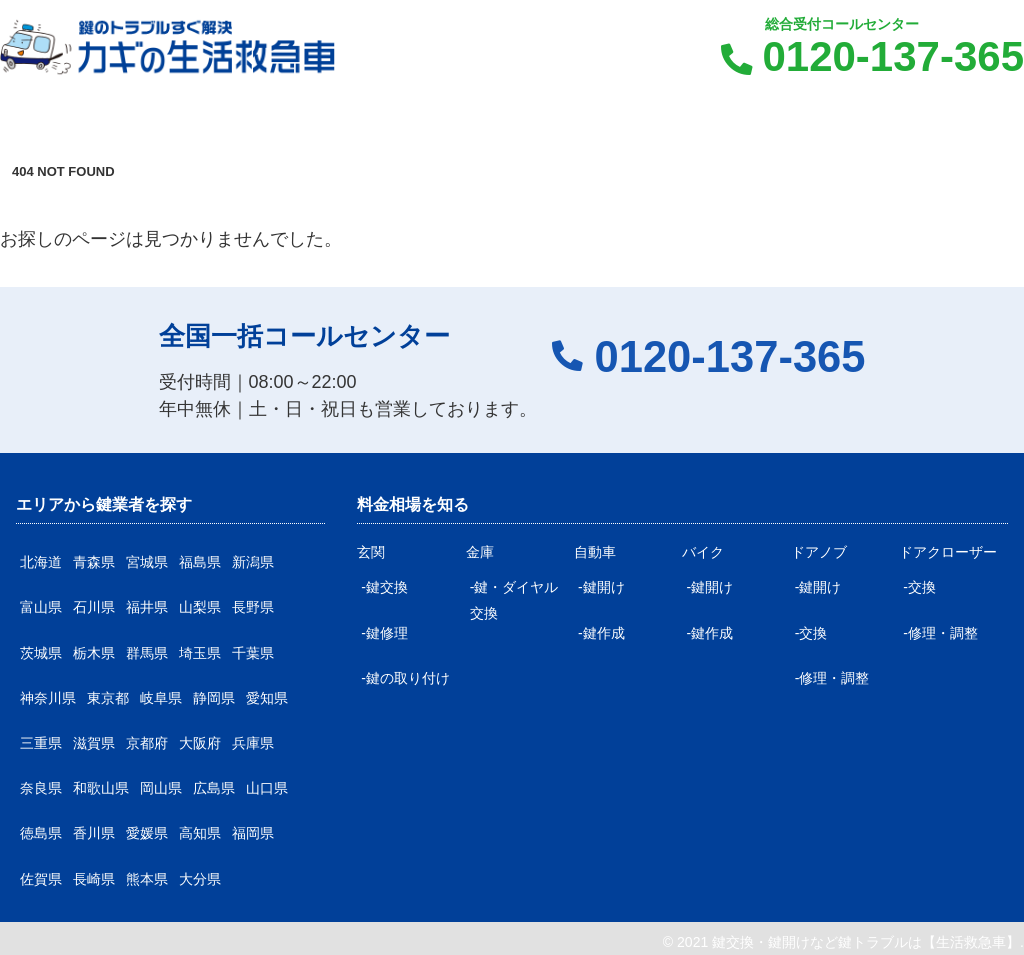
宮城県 (147, 562)
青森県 (94, 562)
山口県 (267, 788)
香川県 (94, 833)
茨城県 (41, 653)
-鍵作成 (601, 633)
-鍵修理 (384, 633)
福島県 (200, 562)
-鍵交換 (384, 587)
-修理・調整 (832, 678)
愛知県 (267, 698)
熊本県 (147, 879)
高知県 (200, 833)
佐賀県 (41, 879)
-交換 (811, 633)
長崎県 (94, 879)
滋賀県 (94, 743)
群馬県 (147, 653)
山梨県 (200, 607)
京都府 (147, 743)
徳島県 (41, 833)
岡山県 (161, 788)
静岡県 (214, 698)
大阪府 (200, 743)
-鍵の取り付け (405, 678)
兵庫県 (253, 743)
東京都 (108, 698)
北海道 (41, 562)
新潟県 (253, 562)
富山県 (41, 607)
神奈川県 (48, 698)
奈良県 (41, 788)
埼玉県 (200, 653)
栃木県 (94, 653)
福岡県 (253, 833)
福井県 (147, 607)
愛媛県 (147, 833)
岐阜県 (161, 698)
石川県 (94, 607)
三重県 (41, 743)
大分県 (200, 879)
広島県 (214, 788)
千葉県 (253, 653)
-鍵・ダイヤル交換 (514, 599)
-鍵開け (601, 587)
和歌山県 (101, 788)
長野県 (253, 607)
